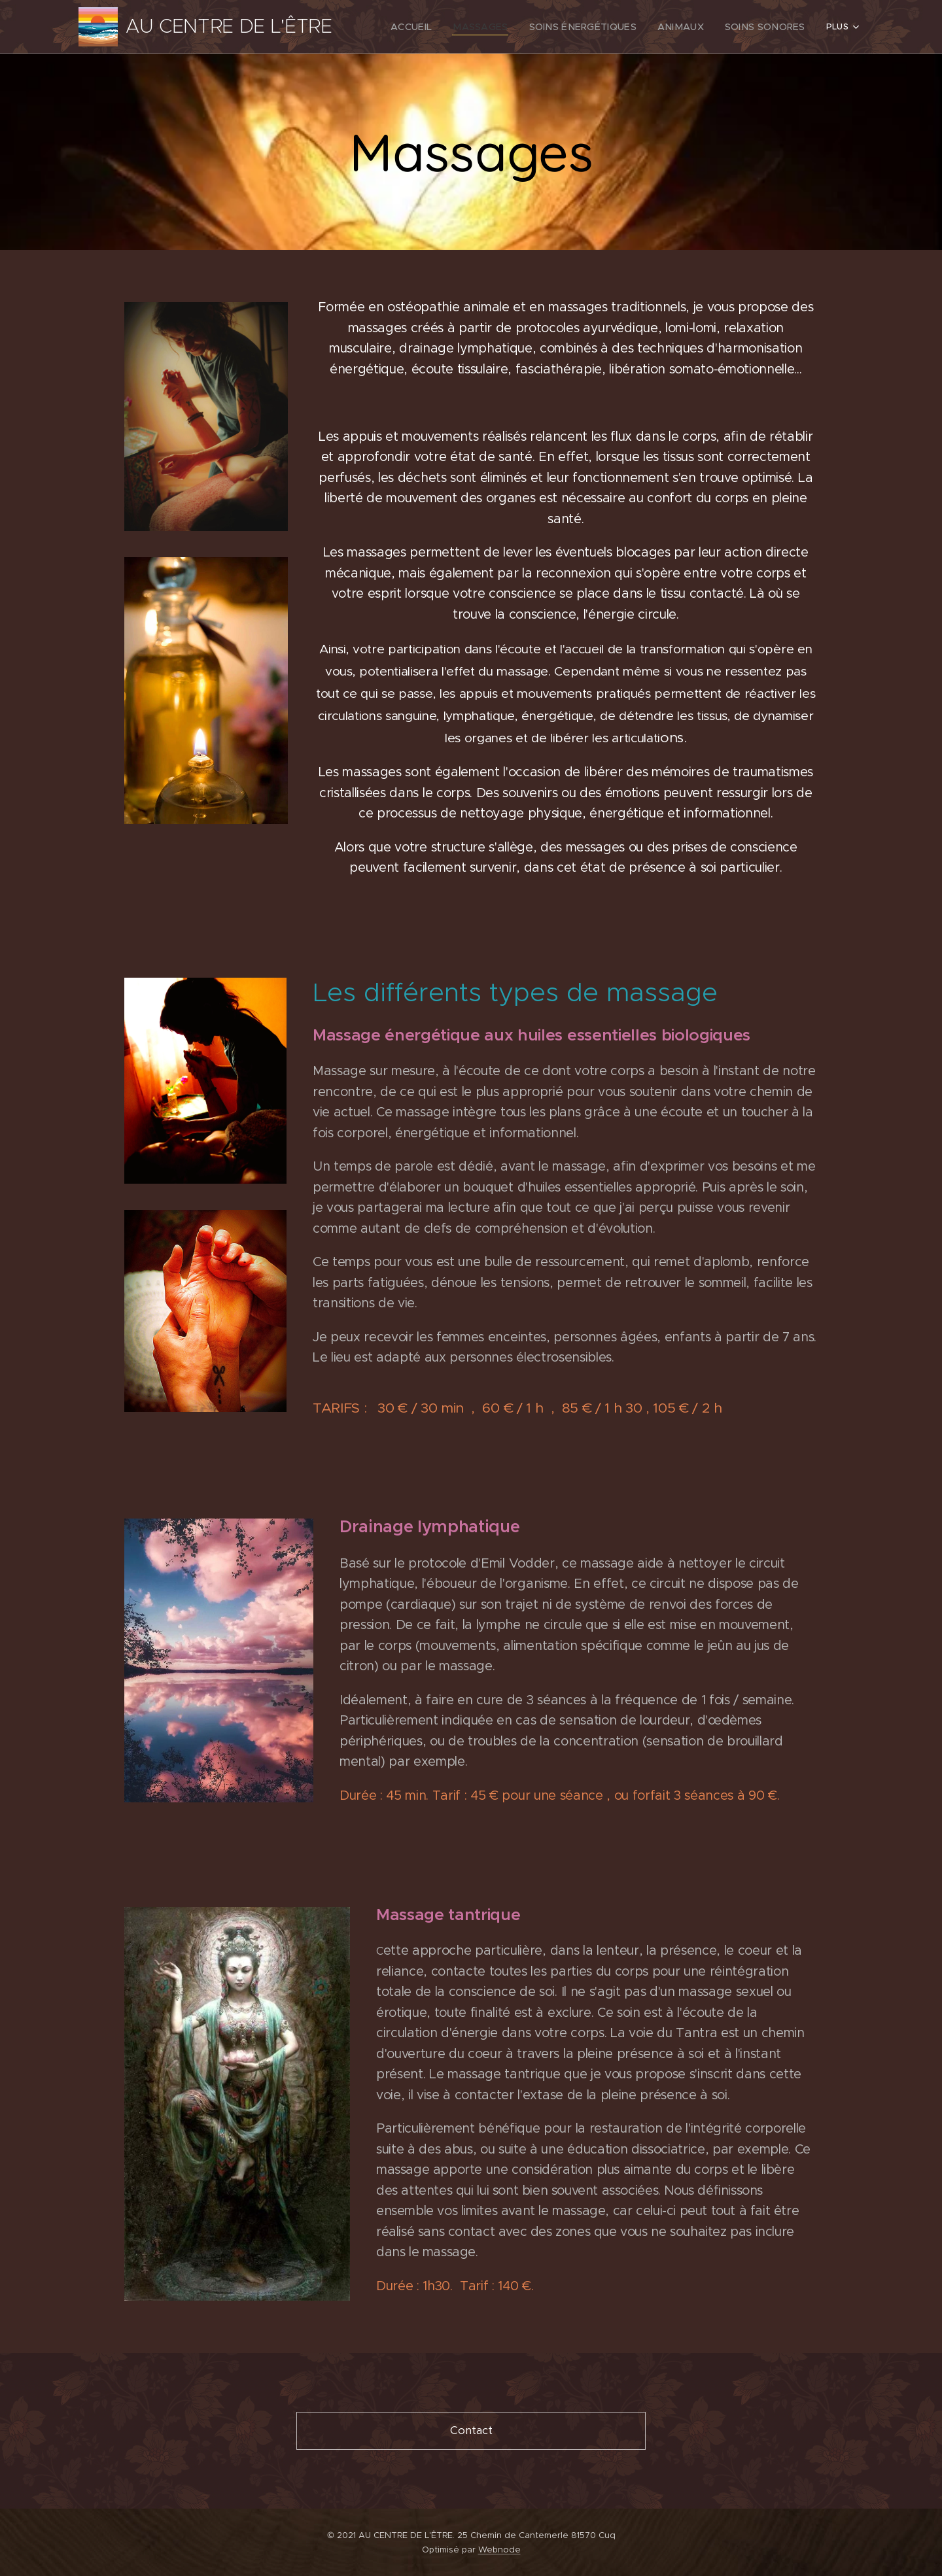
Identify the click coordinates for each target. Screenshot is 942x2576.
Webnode (499, 2549)
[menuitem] (444, 26)
